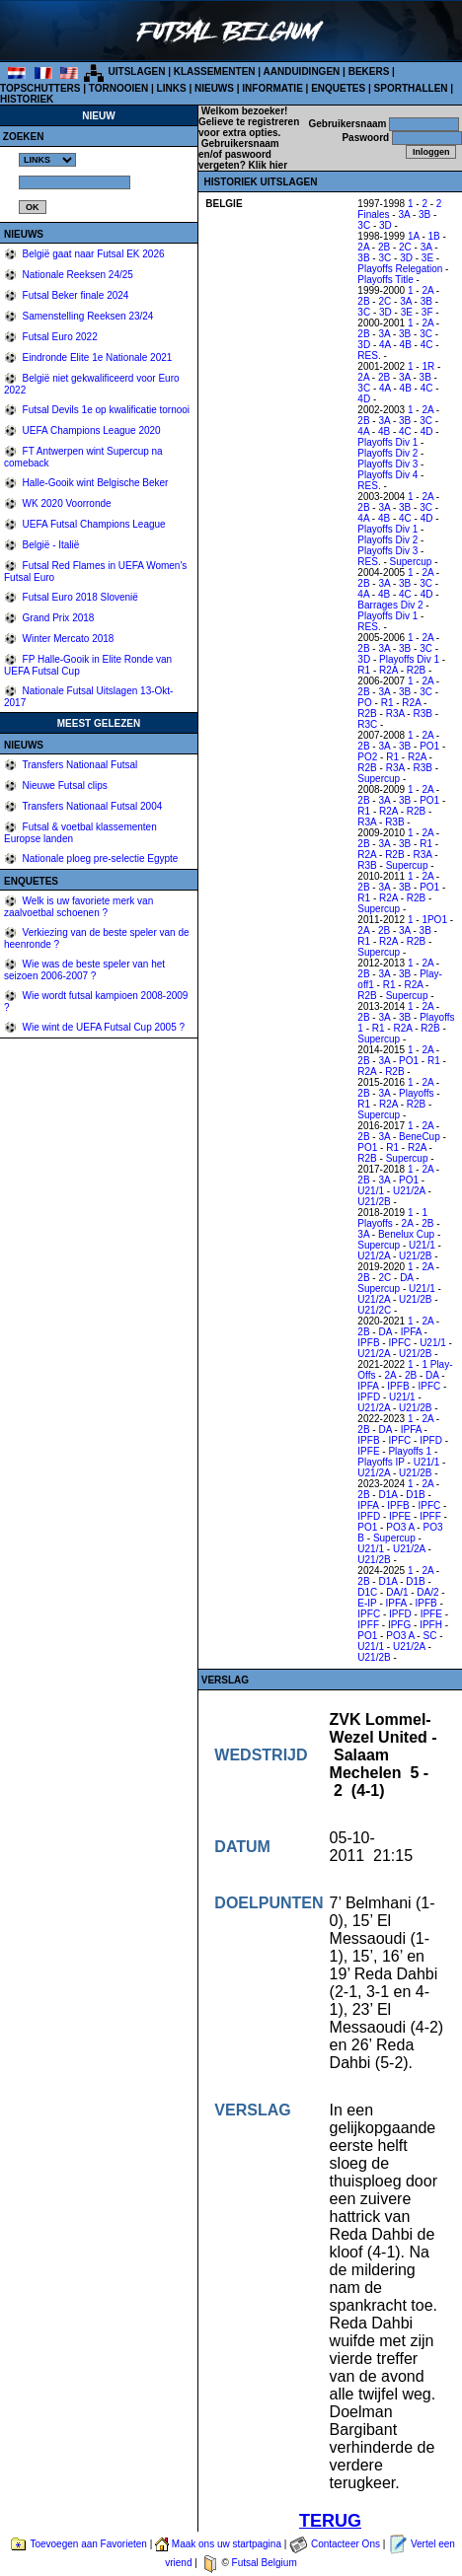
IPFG (399, 1624)
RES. (368, 355)
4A (385, 344)
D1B (415, 1494)
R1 (363, 670)
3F (427, 312)
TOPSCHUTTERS (40, 88)
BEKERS (369, 71)
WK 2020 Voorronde (66, 503)
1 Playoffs (392, 1218)
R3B (422, 713)
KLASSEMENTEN (215, 71)
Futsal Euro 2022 (59, 336)
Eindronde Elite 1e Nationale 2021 (96, 357)
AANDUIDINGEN (302, 71)
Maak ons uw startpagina (226, 2544)
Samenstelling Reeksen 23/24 (87, 316)
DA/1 (397, 1592)
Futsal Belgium (264, 2562)
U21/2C (374, 1310)
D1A (387, 1494)
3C (363, 225)
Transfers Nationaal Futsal (79, 764)
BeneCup (419, 1136)
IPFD (368, 1397)
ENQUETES (338, 88)
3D (385, 225)
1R (428, 366)
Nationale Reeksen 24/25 (76, 274)
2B (384, 247)
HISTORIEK (26, 99)
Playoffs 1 (409, 1451)
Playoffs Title (385, 279)
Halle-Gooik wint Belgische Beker (94, 482)
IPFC (399, 1342)
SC (429, 1635)
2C (405, 247)
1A (414, 236)
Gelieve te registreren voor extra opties (248, 127)
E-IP (366, 1603)
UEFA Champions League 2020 (90, 430)
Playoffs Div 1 (387, 442)
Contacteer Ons (345, 2544)
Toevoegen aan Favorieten (88, 2544)
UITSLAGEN (137, 71)
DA (406, 1277)
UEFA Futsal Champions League (93, 524)
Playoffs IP (380, 1462)
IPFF (430, 1516)
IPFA (411, 1331)
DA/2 (427, 1592)
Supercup (411, 561)
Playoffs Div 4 (387, 474)
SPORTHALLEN (411, 88)
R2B (416, 670)
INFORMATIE (272, 88)
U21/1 (370, 1190)
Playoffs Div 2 (387, 453)
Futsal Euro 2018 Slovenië (79, 597)
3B (424, 214)
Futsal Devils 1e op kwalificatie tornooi (105, 409)
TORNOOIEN (118, 88)
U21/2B (373, 1201)
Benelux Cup (406, 1234)
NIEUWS (214, 88)
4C (427, 344)
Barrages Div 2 (390, 605)
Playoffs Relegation (399, 268)
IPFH (431, 1624)
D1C (367, 1592)
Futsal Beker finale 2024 (74, 295)
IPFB (368, 1342)
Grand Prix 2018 (57, 617)
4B (406, 344)
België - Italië (50, 544)
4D (363, 399)
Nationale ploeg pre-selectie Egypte (99, 858)
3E (427, 257)
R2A (388, 670)
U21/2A (409, 1190)
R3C (367, 724)
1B (434, 236)
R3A (395, 713)
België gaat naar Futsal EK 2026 (92, 254)
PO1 (429, 746)
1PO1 (434, 919)
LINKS (172, 88)
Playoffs (416, 1093)
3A (404, 214)
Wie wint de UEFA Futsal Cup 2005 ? (102, 1027)
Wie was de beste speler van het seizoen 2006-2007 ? (84, 970)
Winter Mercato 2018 (67, 638)
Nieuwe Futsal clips (64, 785)
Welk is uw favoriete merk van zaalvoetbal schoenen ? (78, 906)
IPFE (368, 1451)
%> (47, 160)
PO (364, 702)
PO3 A (400, 1527)
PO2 (367, 756)
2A (363, 247)
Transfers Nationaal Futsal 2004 (91, 806)
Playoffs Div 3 (387, 464)
